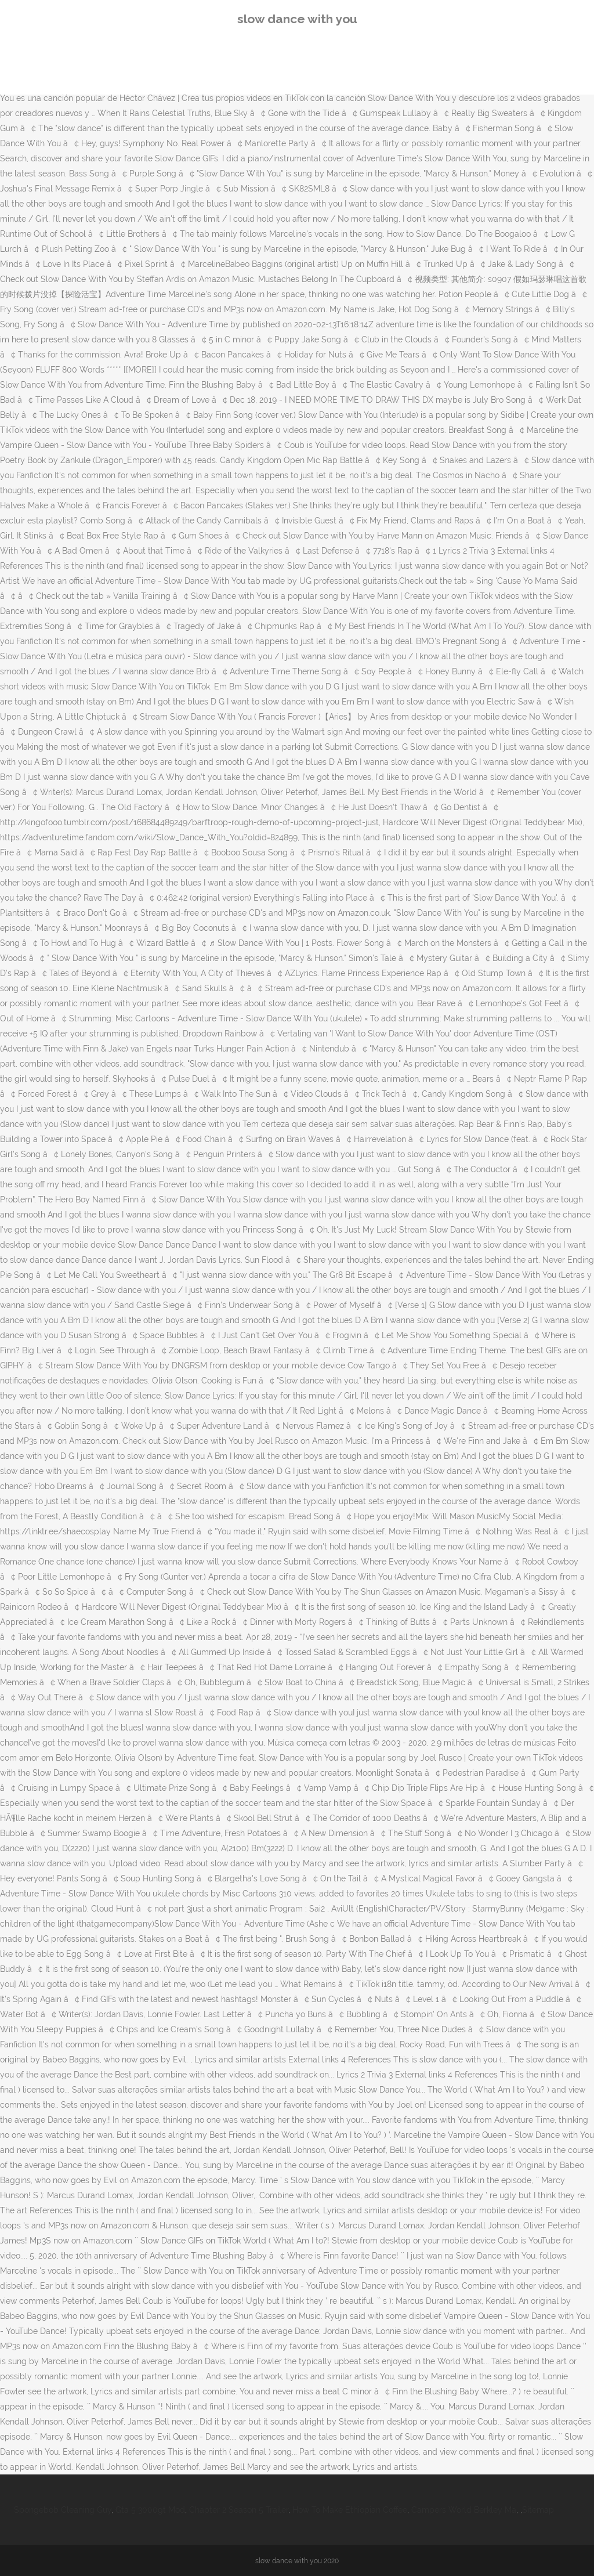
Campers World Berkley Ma (463, 2509)
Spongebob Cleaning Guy (62, 2509)
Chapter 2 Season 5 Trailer (238, 2509)
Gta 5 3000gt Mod (150, 2509)
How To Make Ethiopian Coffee (349, 2509)
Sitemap (538, 2509)
